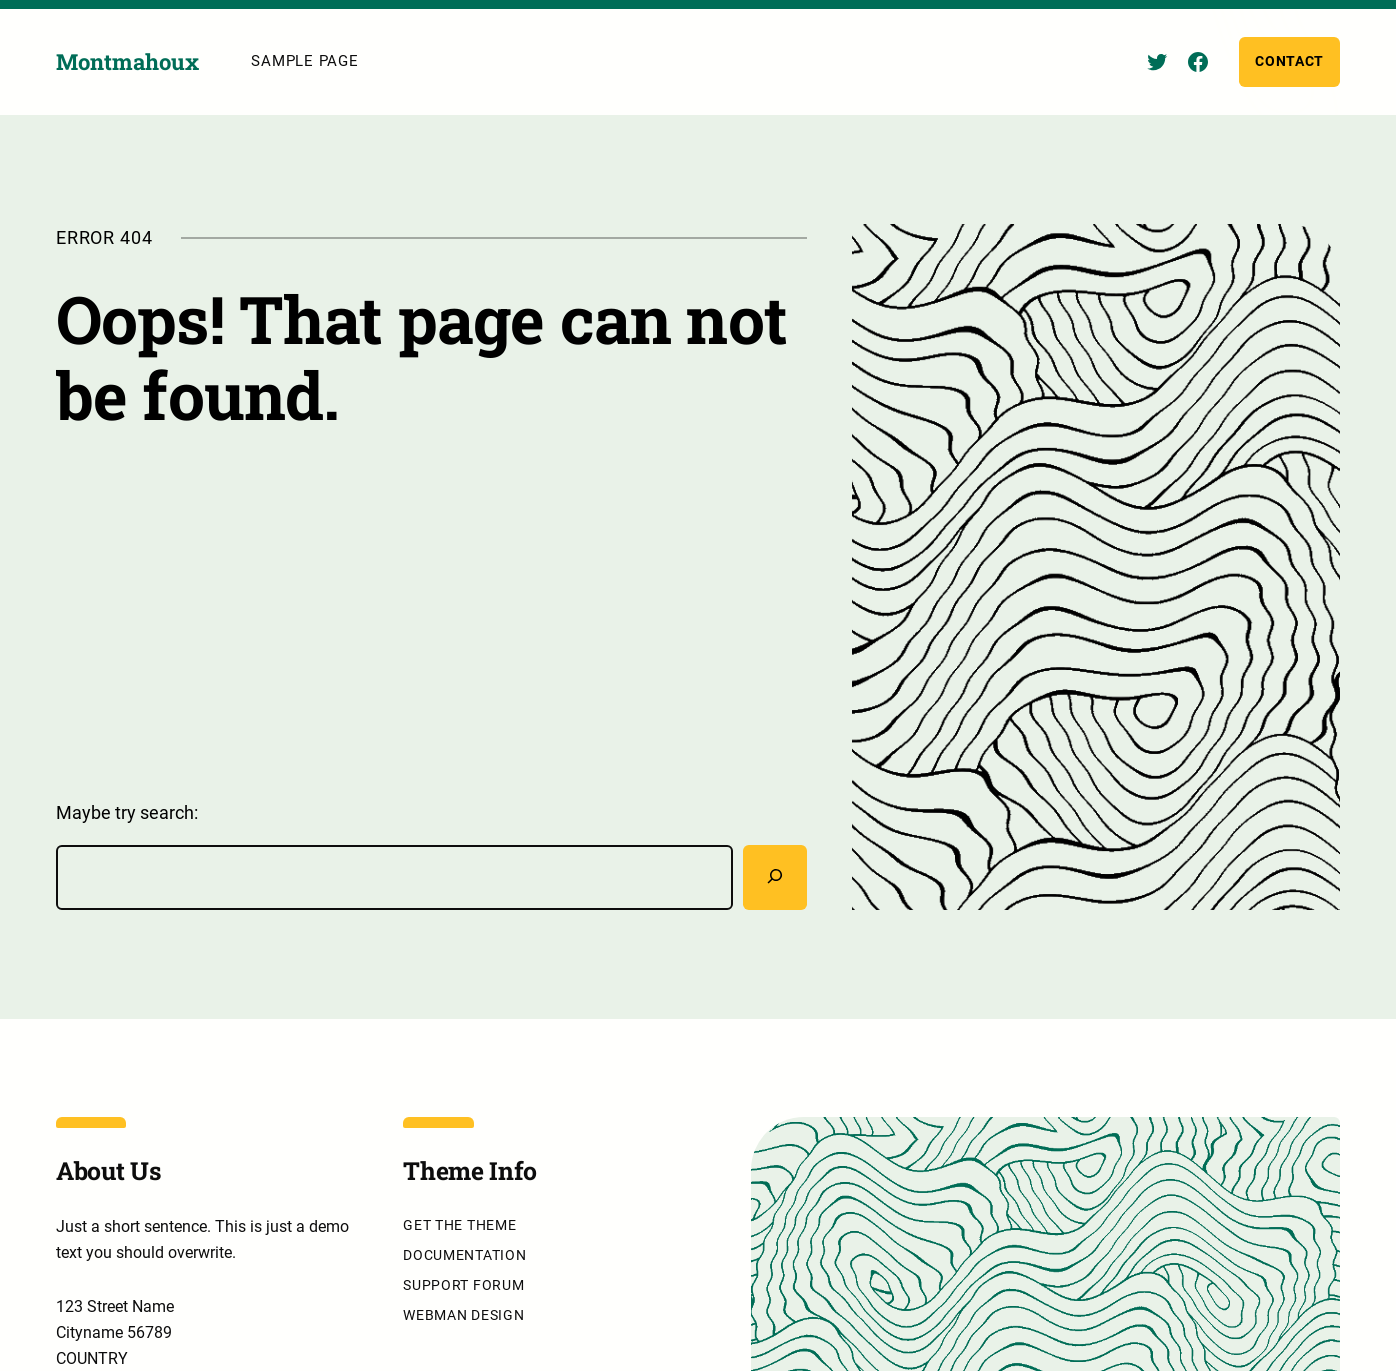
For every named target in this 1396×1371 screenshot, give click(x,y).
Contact (1289, 62)
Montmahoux (127, 62)
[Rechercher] (774, 878)
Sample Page (304, 62)
